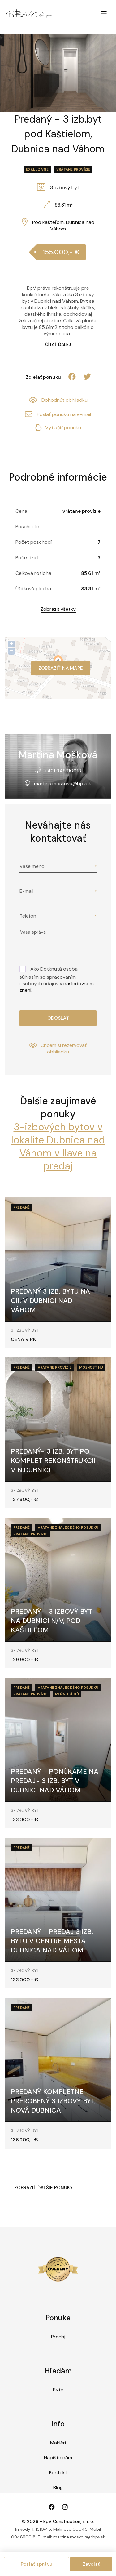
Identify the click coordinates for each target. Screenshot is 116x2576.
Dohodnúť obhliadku (58, 400)
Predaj (58, 2336)
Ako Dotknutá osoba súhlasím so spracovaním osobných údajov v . (56, 979)
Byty (58, 2389)
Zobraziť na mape (60, 668)
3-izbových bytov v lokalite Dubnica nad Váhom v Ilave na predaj (58, 1146)
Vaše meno (32, 866)
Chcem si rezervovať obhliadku (58, 1048)
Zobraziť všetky (58, 609)
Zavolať (91, 2564)
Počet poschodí (33, 542)
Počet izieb (28, 557)
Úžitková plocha (33, 588)
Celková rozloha (33, 573)
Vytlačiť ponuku (58, 427)
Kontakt (58, 2472)
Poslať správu (36, 2564)
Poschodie (27, 526)
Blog (58, 2487)
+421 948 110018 (63, 770)
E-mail (26, 891)
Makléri (58, 2443)
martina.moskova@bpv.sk (62, 783)
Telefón (27, 916)
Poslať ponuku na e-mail (58, 414)
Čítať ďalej (58, 344)
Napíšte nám (58, 2457)
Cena (21, 511)
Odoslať (58, 1018)
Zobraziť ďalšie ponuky (43, 2188)
